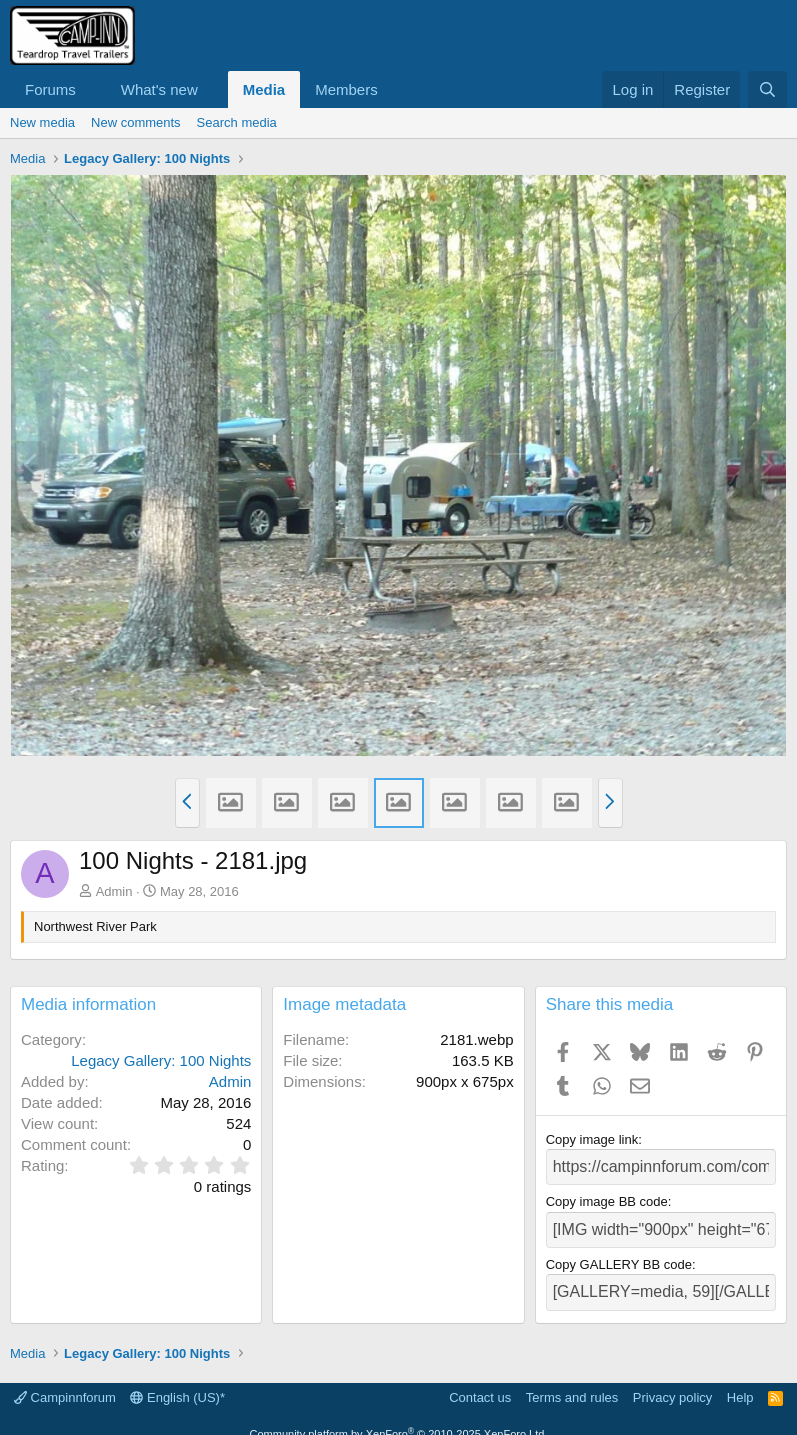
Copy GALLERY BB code (619, 1256)
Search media (237, 122)
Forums (50, 89)
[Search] (767, 89)
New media (42, 122)
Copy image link (592, 1139)
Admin (114, 891)
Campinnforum (65, 1384)
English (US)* (177, 1384)
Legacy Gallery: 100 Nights (161, 1060)
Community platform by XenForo (399, 1422)
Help (740, 1384)
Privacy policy (672, 1384)
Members (346, 89)
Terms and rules (572, 1384)
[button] (92, 89)
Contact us (480, 1384)
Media (264, 89)
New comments (136, 122)
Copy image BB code (607, 1197)
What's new (159, 89)
